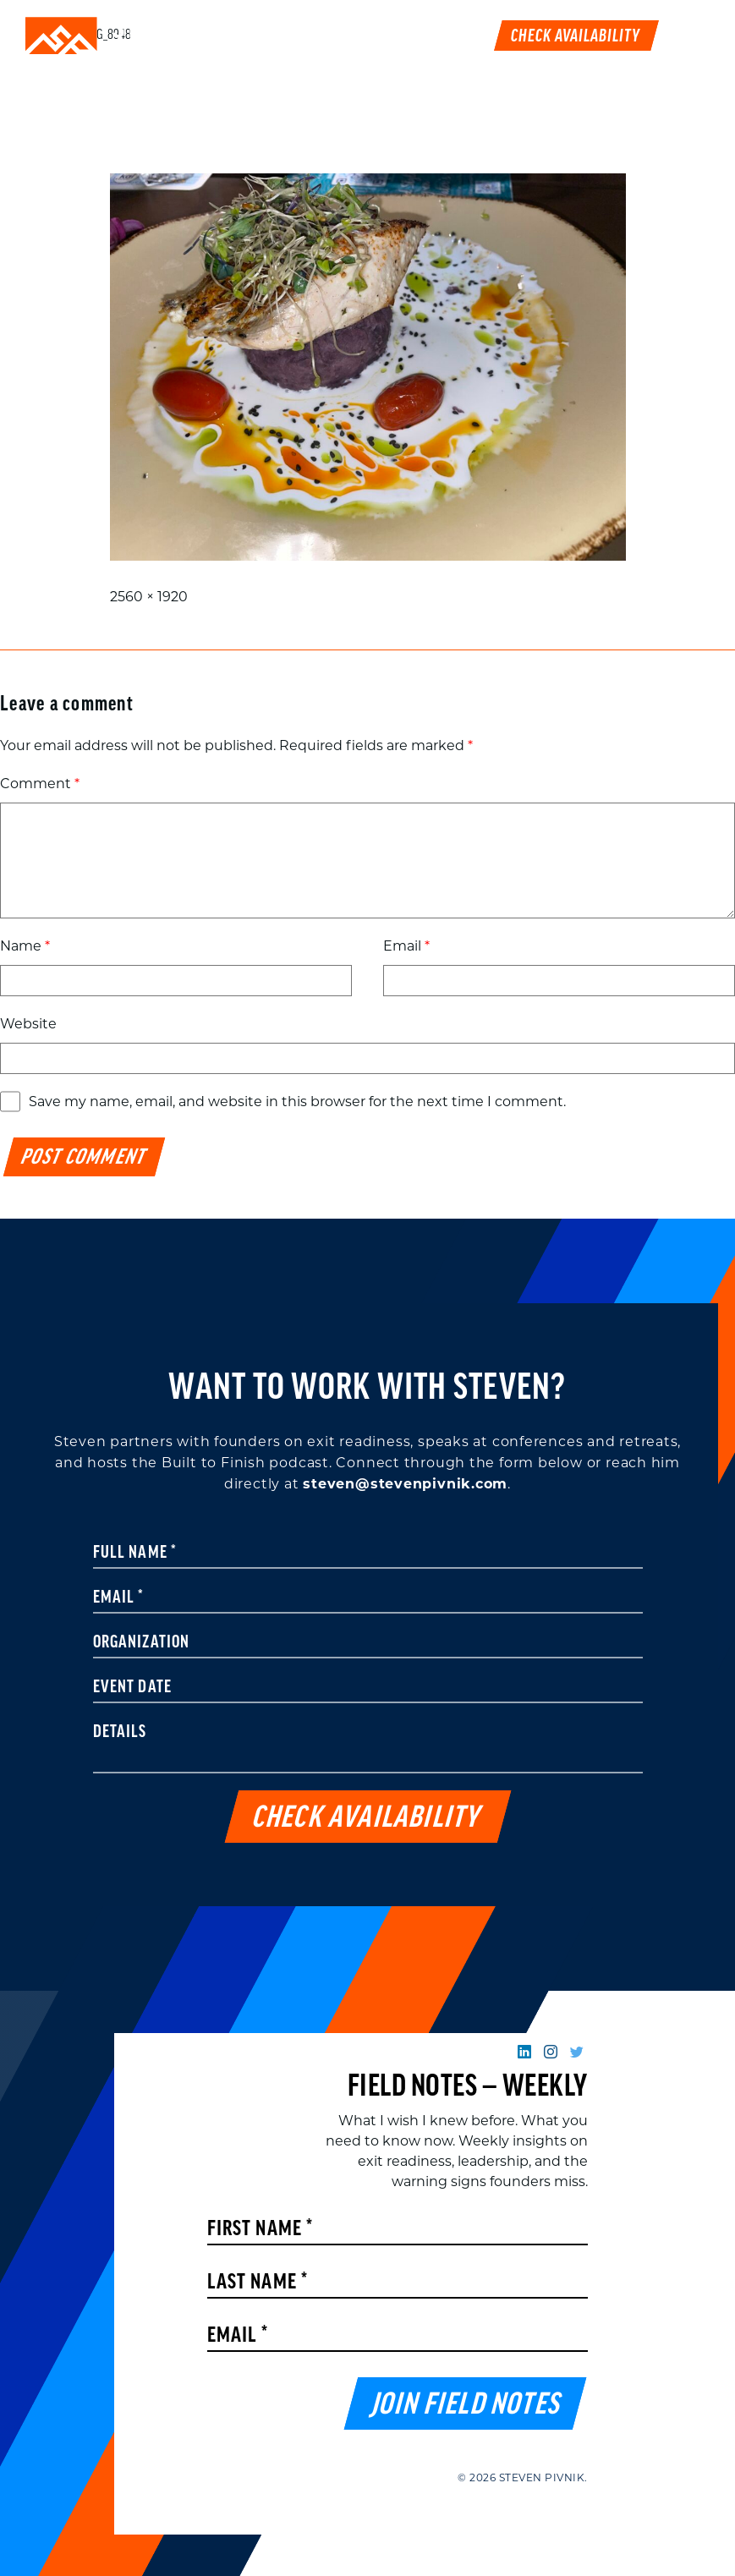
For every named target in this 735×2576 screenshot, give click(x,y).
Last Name (258, 2283)
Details (120, 1732)
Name (25, 946)
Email (406, 946)
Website (28, 1024)
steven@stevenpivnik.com (405, 1484)
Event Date (133, 1688)
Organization (141, 1643)
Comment (40, 784)
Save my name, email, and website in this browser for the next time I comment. (297, 1101)
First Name (260, 2229)
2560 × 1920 (149, 597)
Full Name (135, 1553)
